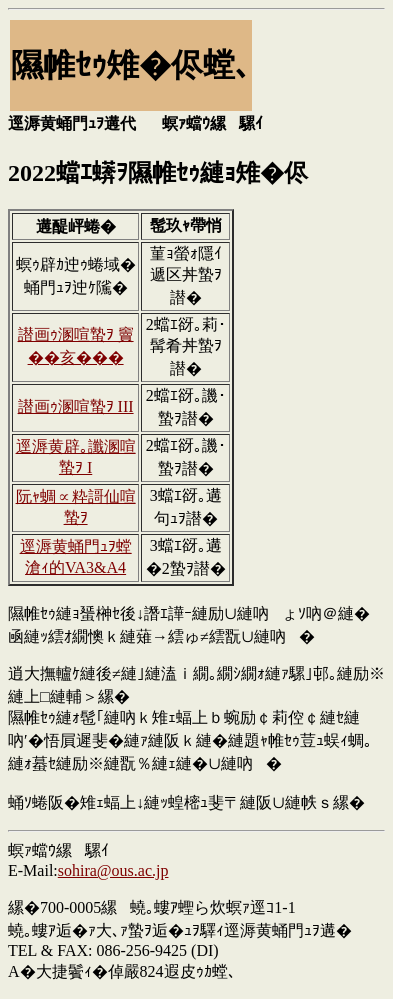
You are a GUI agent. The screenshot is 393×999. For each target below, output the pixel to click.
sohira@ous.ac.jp (113, 870)
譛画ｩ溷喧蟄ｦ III (76, 406)
